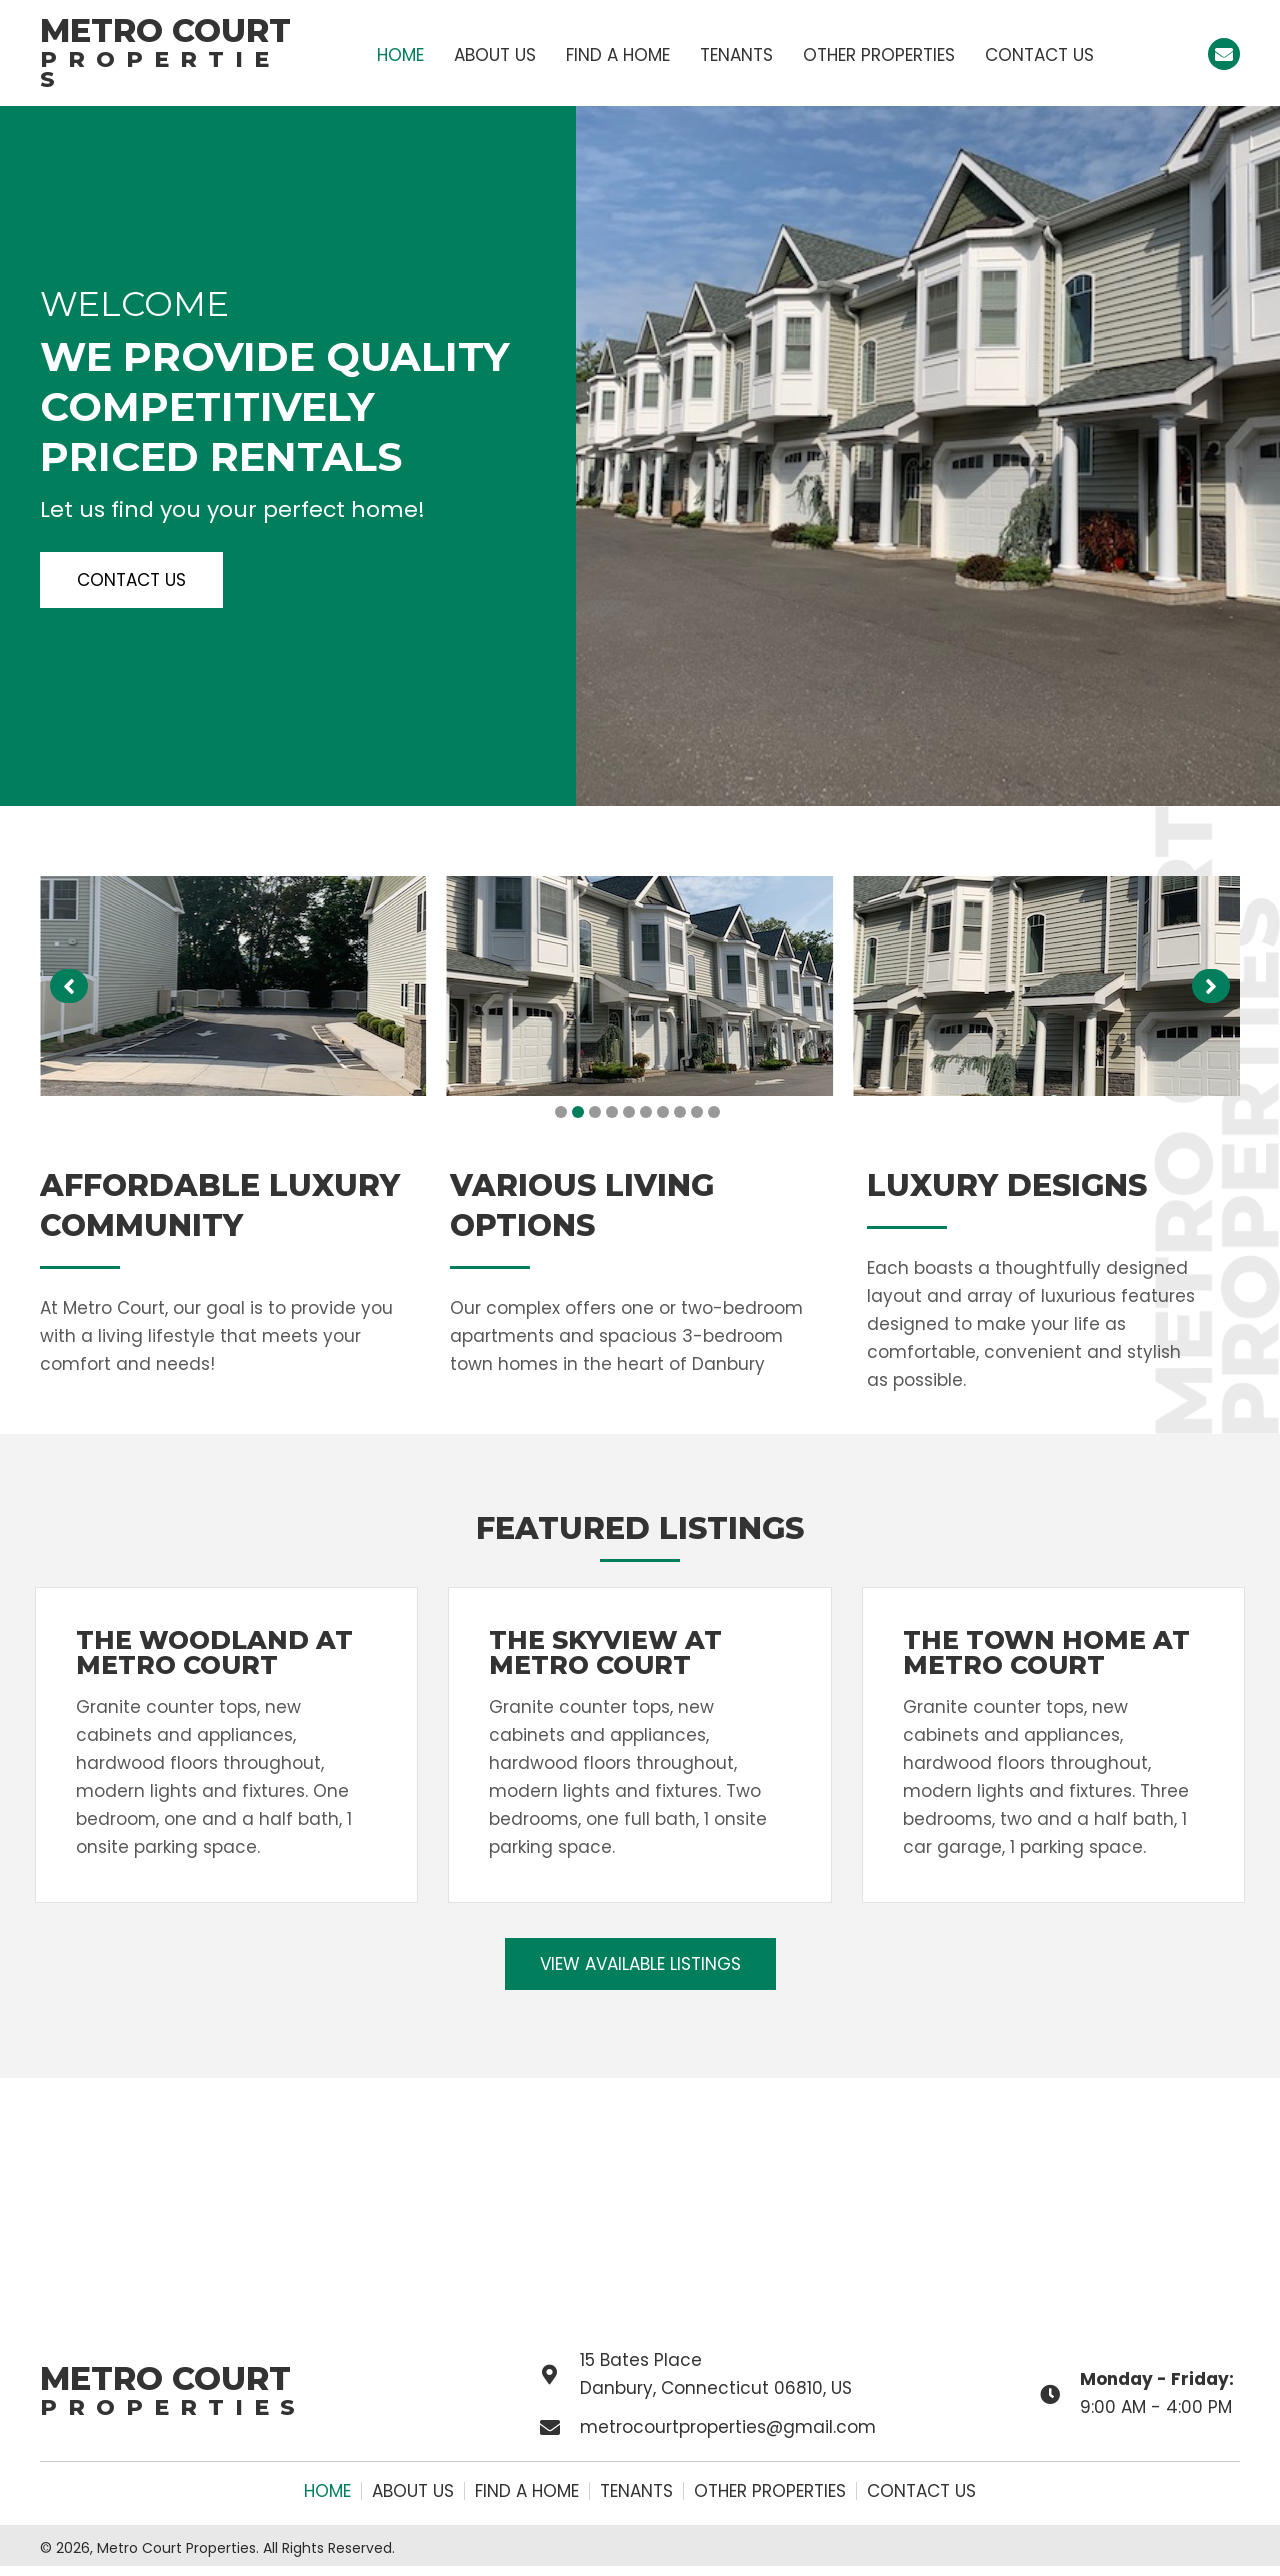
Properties (160, 69)
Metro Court (165, 30)
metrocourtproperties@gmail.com (728, 2427)
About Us (413, 2491)
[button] (1224, 54)
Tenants (636, 2491)
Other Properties (770, 2491)
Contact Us (921, 2491)
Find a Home (527, 2491)
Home (327, 2491)
